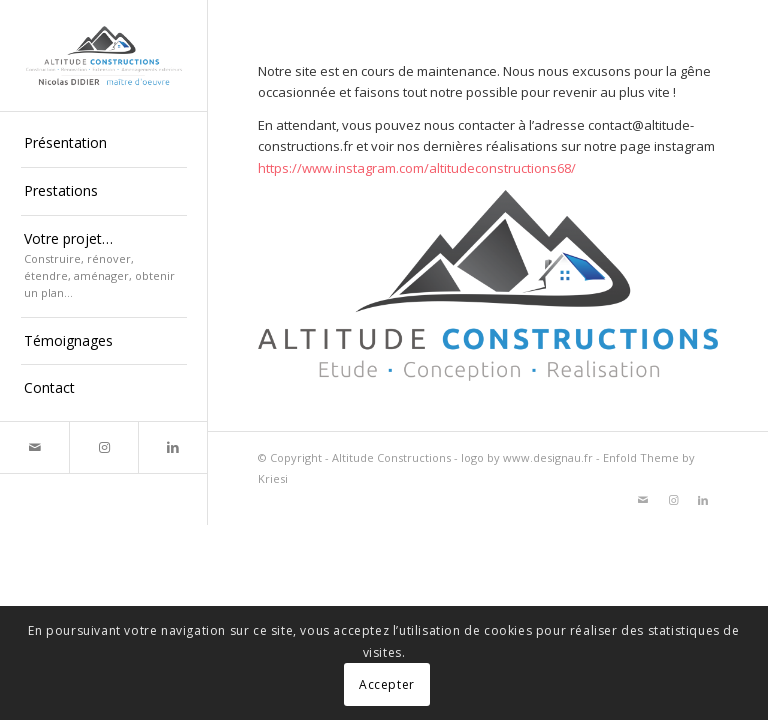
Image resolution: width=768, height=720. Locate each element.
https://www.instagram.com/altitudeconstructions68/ (417, 168)
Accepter (387, 684)
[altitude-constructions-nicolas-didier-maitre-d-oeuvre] (104, 56)
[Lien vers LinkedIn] (172, 447)
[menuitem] (104, 144)
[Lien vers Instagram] (103, 447)
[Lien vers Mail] (34, 447)
